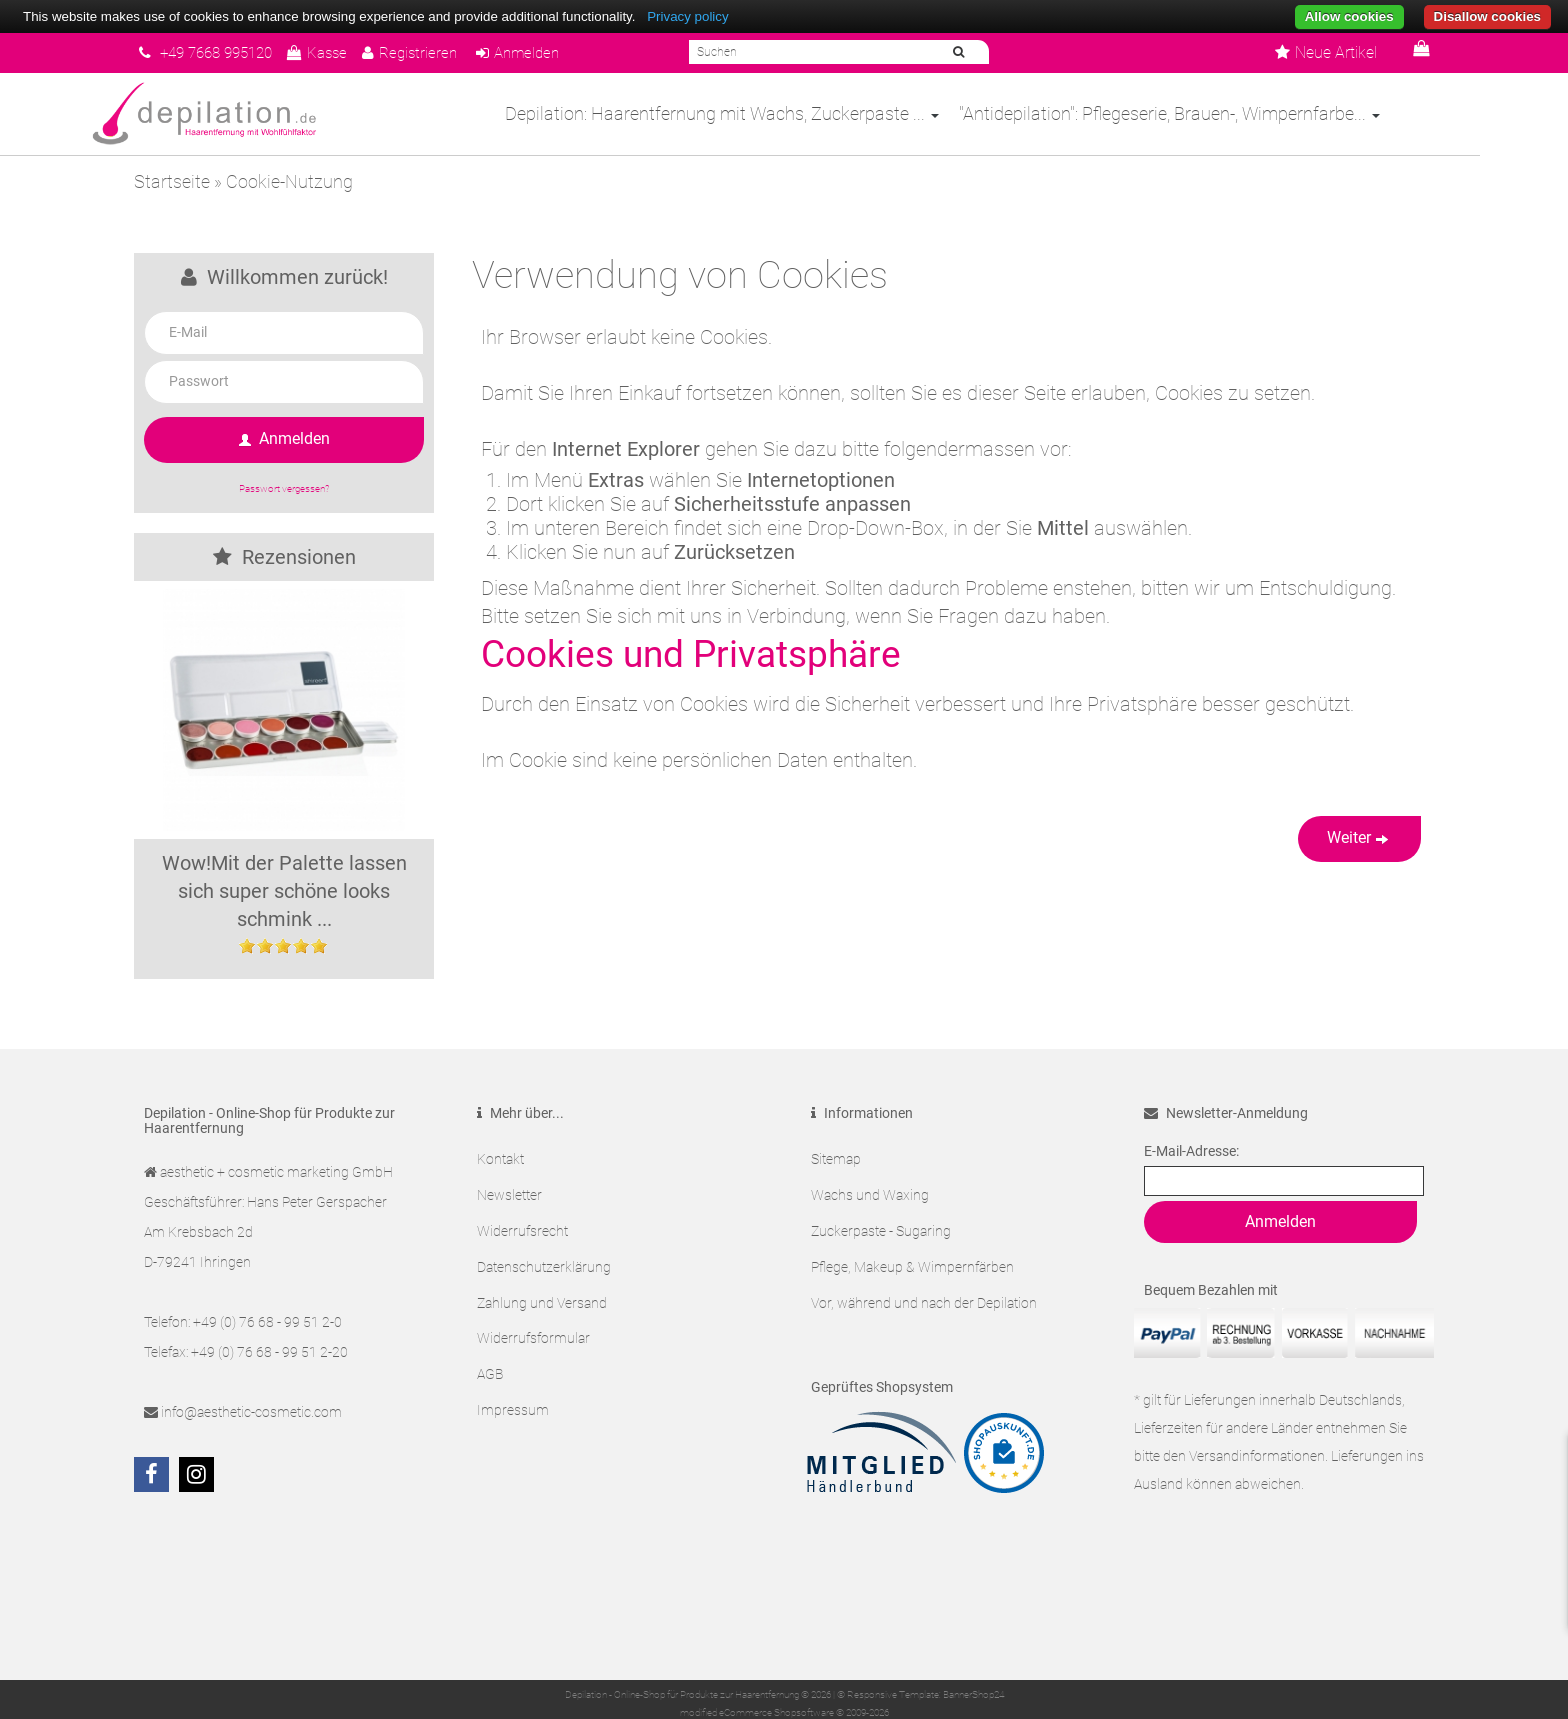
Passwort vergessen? (284, 488)
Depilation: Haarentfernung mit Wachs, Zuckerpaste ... (766, 113)
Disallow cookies (1487, 16)
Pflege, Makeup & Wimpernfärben (912, 1253)
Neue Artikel (1326, 52)
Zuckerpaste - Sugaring (881, 1221)
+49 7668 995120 (212, 52)
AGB (490, 1349)
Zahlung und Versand (542, 1285)
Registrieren (428, 52)
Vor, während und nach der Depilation (924, 1285)
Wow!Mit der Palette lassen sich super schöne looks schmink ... (284, 891)
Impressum (513, 1381)
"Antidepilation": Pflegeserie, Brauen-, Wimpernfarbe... (1213, 113)
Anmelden (541, 52)
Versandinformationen (1257, 1456)
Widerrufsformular (533, 1317)
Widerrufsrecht (522, 1221)
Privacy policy (687, 16)
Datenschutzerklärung (544, 1253)
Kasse (332, 52)
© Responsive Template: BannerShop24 (920, 1693)
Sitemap (836, 1157)
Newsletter (509, 1189)
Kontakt (500, 1157)
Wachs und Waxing (870, 1189)
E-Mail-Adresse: (1191, 1151)
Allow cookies (1349, 16)
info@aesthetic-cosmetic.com (251, 1412)
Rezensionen (284, 557)
